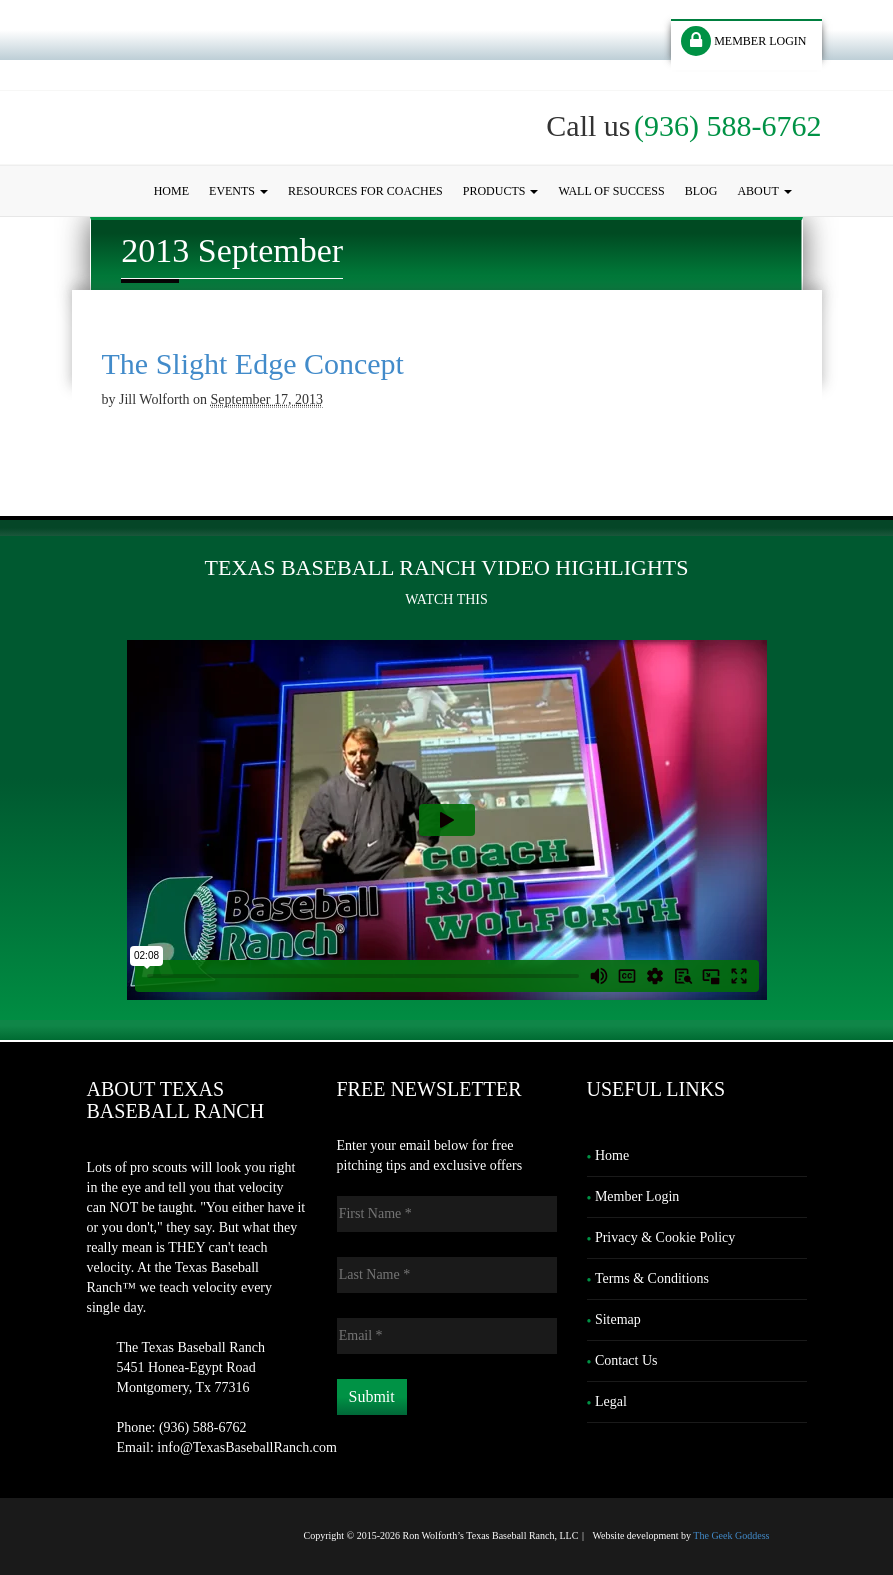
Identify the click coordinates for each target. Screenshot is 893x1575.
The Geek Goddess (731, 1535)
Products (501, 191)
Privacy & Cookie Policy (665, 1237)
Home (171, 191)
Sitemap (618, 1319)
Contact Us (626, 1360)
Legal (611, 1401)
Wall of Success (611, 191)
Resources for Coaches (365, 191)
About (764, 191)
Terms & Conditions (652, 1278)
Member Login (637, 1196)
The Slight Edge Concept (253, 363)
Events (238, 191)
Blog (701, 191)
